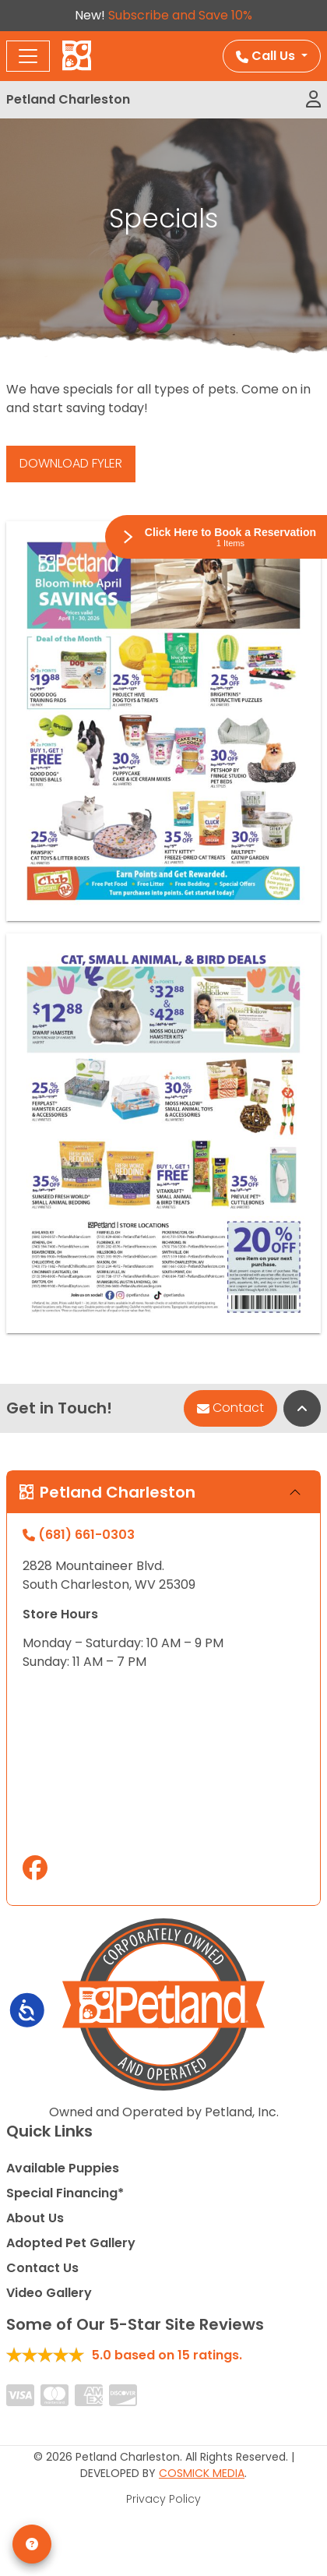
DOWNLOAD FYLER (70, 463)
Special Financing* (65, 2193)
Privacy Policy (163, 2499)
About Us (35, 2218)
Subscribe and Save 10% (180, 15)
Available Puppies (62, 2168)
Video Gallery (49, 2293)
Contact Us (42, 2268)
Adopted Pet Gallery (70, 2243)
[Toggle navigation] (28, 56)
